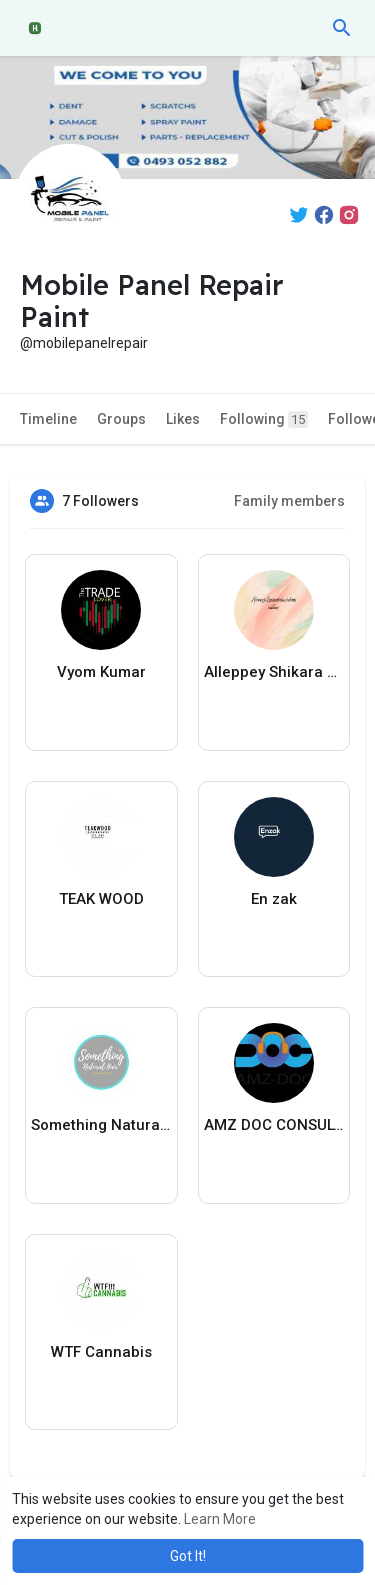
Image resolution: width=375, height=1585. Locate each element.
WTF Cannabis (101, 1352)
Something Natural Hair (101, 1125)
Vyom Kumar (101, 672)
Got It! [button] (188, 1556)
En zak (274, 899)
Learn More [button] (220, 1519)
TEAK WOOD (101, 899)
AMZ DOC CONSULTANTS (274, 1125)
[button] (342, 28)
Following (264, 419)
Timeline (48, 419)
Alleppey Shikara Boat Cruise (274, 672)
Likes (183, 419)
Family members (289, 501)
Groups (121, 419)
